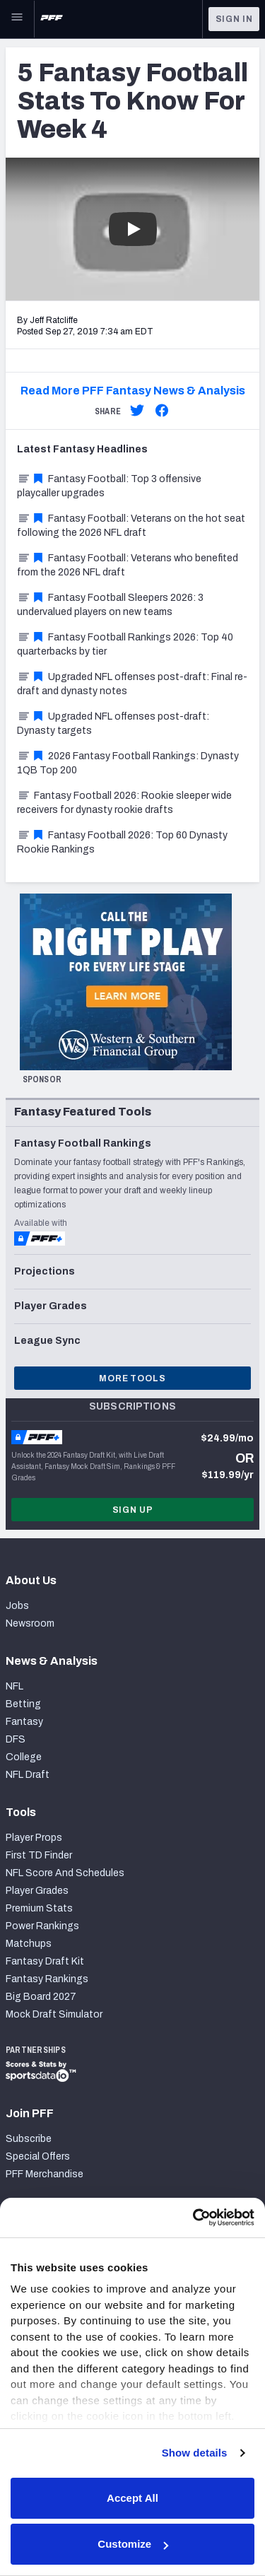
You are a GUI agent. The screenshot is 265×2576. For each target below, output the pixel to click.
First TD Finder (39, 1855)
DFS (15, 1739)
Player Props (34, 1837)
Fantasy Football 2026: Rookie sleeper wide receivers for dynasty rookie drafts (124, 802)
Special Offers (38, 2156)
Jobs (17, 1605)
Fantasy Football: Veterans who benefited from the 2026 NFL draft (127, 565)
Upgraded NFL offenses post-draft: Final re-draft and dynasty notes (132, 684)
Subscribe (29, 2138)
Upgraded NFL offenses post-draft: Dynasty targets (113, 723)
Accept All (132, 2498)
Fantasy (24, 1721)
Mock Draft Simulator (54, 2014)
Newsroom (30, 1623)
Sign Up (132, 1510)
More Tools (132, 1378)
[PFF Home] (51, 19)
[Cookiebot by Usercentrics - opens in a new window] (192, 2217)
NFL (14, 1686)
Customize (133, 2544)
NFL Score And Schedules (65, 1873)
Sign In (234, 19)
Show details (195, 2453)
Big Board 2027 (41, 1996)
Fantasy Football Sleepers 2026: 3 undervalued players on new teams (110, 604)
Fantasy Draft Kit (45, 1961)
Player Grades (37, 1890)
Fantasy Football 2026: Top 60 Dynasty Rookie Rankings (122, 842)
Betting (23, 1704)
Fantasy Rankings (47, 1979)
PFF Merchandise (44, 2174)
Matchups (29, 1943)
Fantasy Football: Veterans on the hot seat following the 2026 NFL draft (131, 525)
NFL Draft (27, 1774)
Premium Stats (39, 1908)
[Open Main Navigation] (17, 19)
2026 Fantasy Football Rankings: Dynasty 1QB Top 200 (128, 763)
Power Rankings (42, 1926)
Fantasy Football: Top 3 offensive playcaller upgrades (109, 486)
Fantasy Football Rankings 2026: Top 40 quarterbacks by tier (125, 644)
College (24, 1757)
